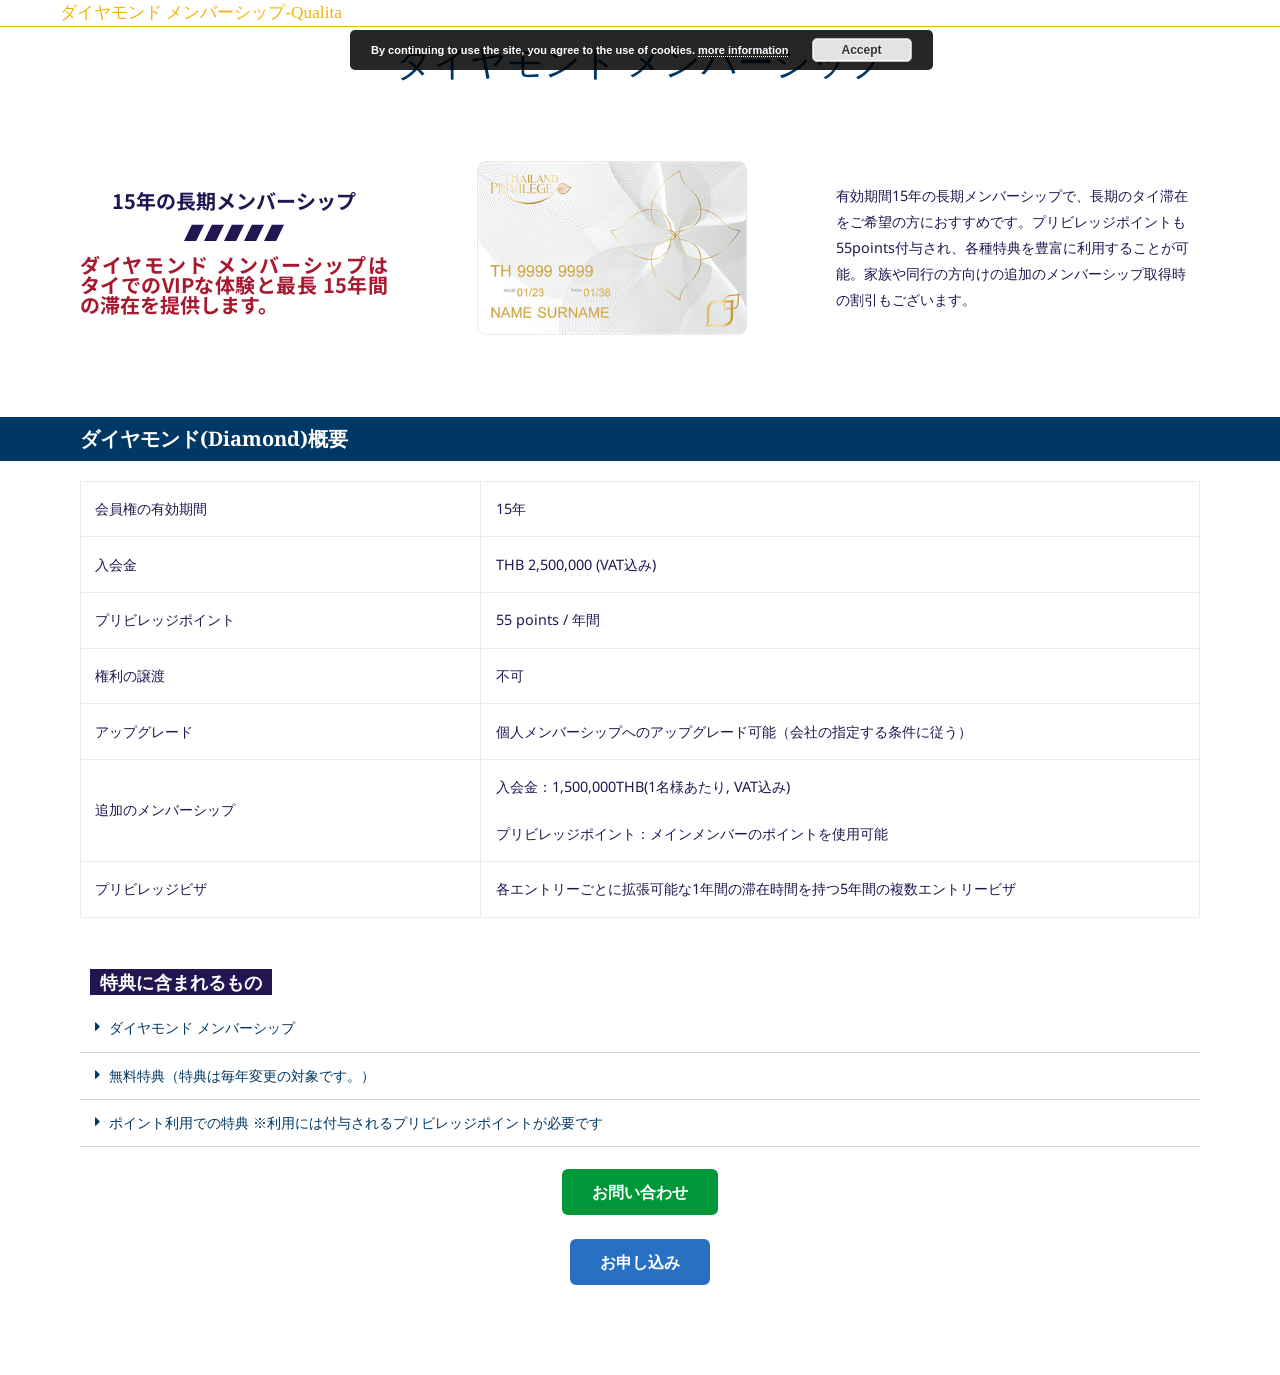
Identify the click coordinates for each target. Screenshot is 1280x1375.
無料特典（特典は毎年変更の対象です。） (242, 1075)
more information (743, 50)
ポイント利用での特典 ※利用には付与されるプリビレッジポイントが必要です (356, 1122)
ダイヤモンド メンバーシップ (202, 1027)
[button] (640, 1028)
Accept (862, 50)
